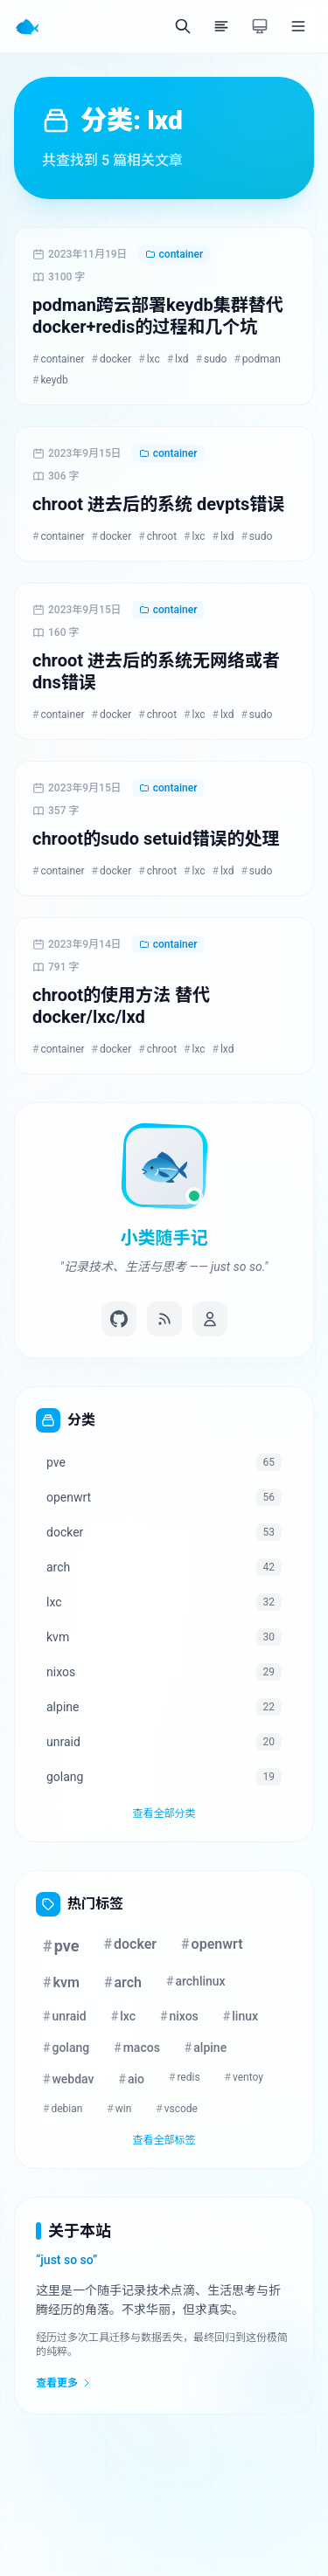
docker (112, 359)
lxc (148, 359)
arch (123, 1982)
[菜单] (298, 26)
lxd (178, 359)
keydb (50, 380)
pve (61, 1946)
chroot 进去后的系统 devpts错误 (158, 504)
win (119, 2109)
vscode (177, 2109)
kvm (61, 1982)
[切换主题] (260, 26)
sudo (211, 359)
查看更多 (64, 2383)
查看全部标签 (163, 2140)
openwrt (212, 1944)
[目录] (221, 26)
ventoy (244, 2077)
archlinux (196, 1981)
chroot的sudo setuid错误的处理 (156, 838)
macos (137, 2048)
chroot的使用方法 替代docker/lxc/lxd (121, 1005)
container (174, 254)
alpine (206, 2048)
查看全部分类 (163, 1813)
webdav (68, 2079)
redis (184, 2077)
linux (240, 2016)
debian (62, 2109)
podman (257, 359)
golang (66, 2048)
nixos (179, 2016)
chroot (157, 536)
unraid (65, 2016)
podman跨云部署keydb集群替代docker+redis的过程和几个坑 (157, 315)
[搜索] (183, 26)
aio (132, 2079)
